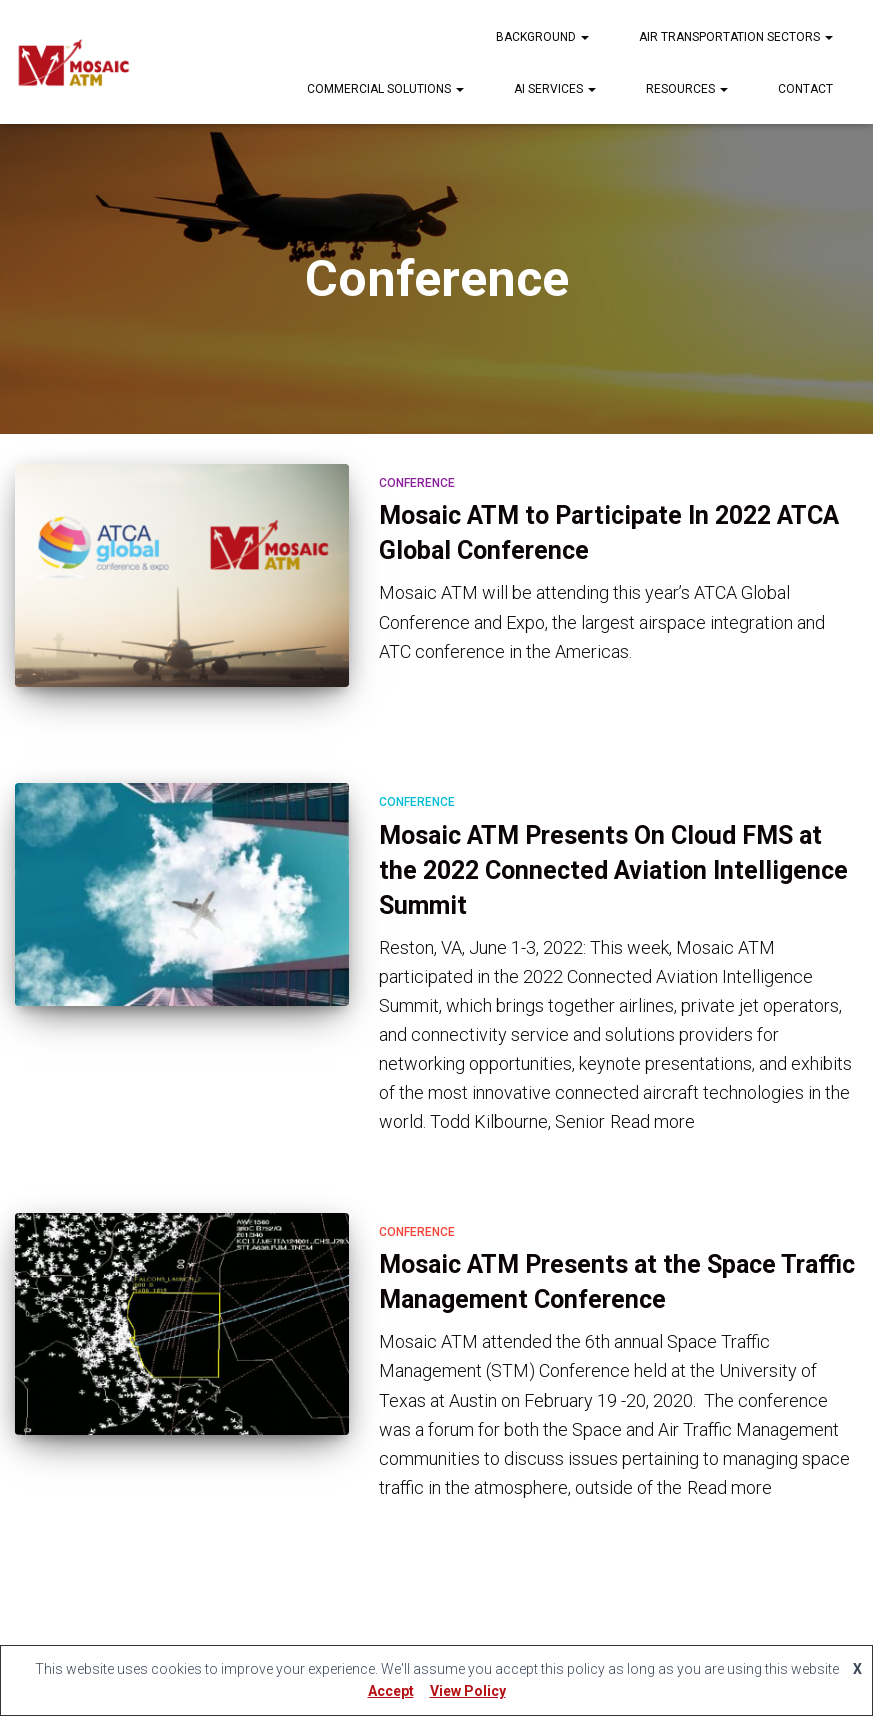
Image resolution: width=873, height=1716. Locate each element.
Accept (391, 1691)
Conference (417, 483)
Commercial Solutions (385, 89)
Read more (652, 1121)
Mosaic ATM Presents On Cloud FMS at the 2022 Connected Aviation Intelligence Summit (613, 870)
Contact (805, 89)
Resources (687, 89)
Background (542, 37)
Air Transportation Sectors (736, 37)
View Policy (468, 1691)
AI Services (555, 89)
